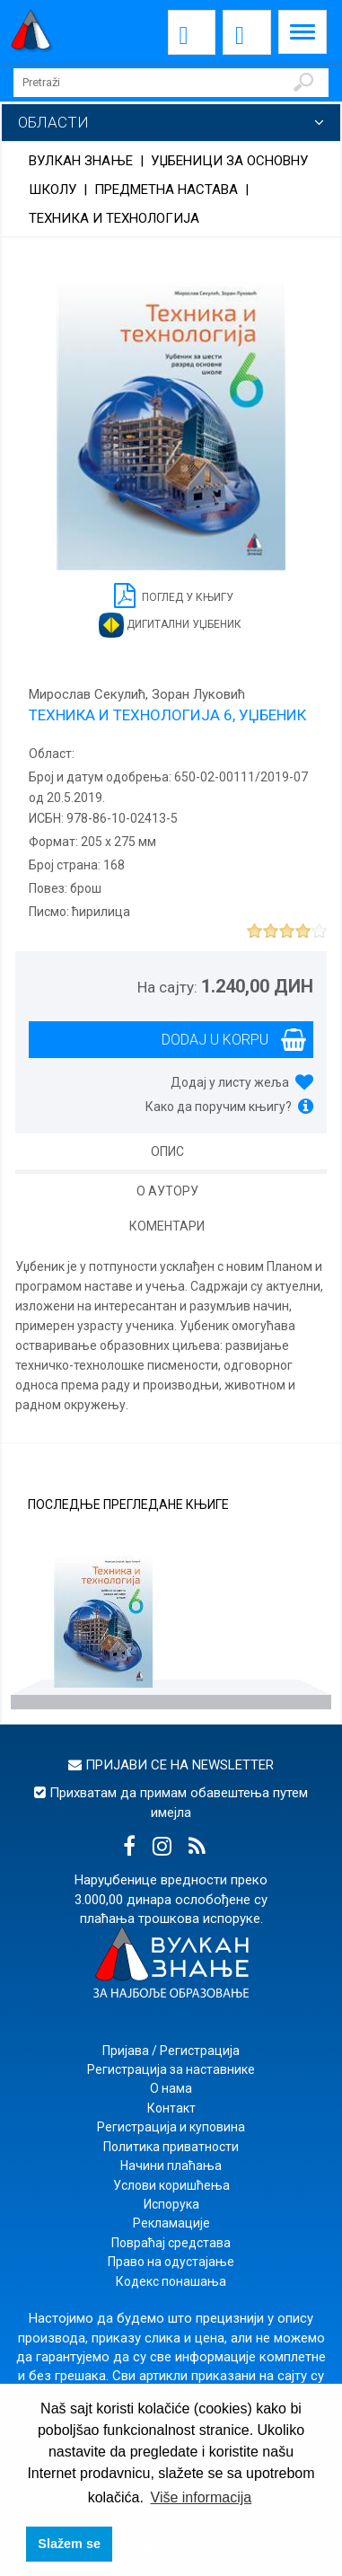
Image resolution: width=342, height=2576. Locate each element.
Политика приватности (171, 2146)
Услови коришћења (171, 2185)
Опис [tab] (167, 1151)
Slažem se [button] (69, 2543)
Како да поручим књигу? (218, 1106)
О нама (171, 2088)
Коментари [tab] (167, 1226)
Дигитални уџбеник (170, 625)
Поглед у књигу (173, 594)
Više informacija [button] (201, 2497)
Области (53, 122)
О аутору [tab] (167, 1191)
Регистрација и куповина (171, 2127)
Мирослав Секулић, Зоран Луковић (137, 694)
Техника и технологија (114, 218)
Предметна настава (166, 189)
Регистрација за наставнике (171, 2069)
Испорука (171, 2204)
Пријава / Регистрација (171, 2050)
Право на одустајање (171, 2261)
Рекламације (171, 2223)
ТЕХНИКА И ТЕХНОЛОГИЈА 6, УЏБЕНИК (167, 715)
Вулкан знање (81, 161)
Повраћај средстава (171, 2243)
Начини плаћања (171, 2165)
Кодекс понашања (171, 2281)
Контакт (171, 2108)
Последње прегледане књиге (128, 1505)
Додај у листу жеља (230, 1082)
